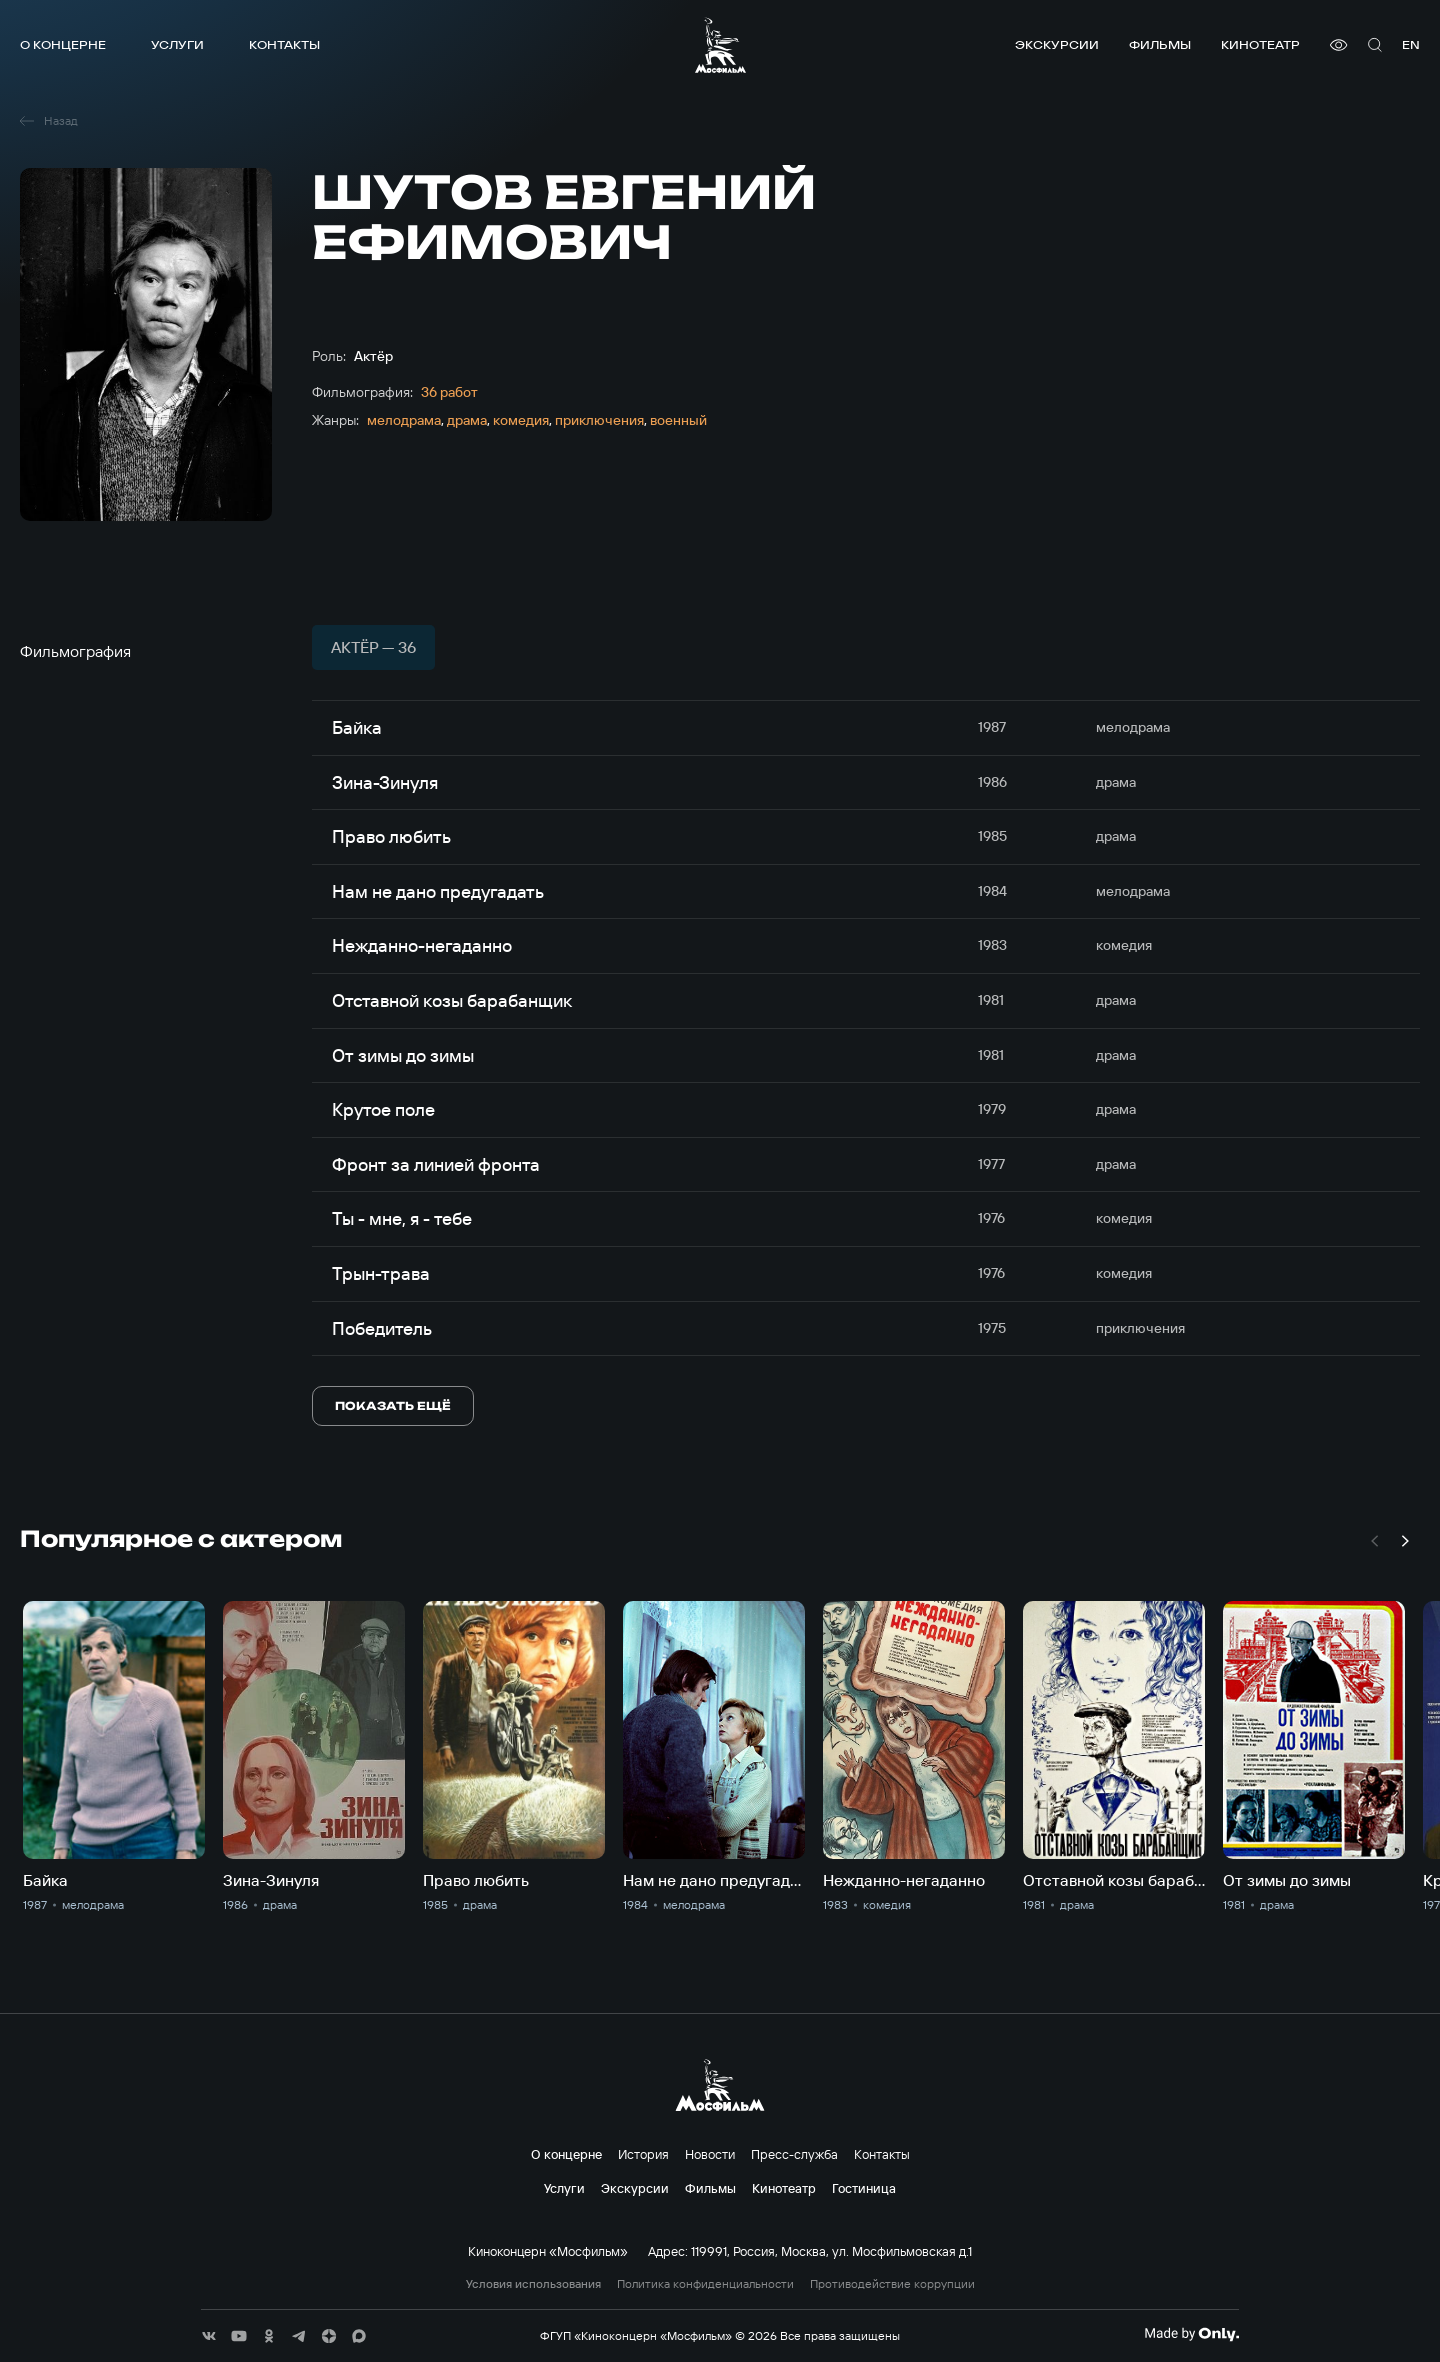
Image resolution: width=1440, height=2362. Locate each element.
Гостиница (864, 2188)
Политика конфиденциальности (705, 2284)
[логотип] (720, 45)
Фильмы (1160, 44)
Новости (710, 2154)
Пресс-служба (794, 2154)
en (1411, 44)
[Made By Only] (1191, 2334)
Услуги (177, 44)
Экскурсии (1057, 44)
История (643, 2154)
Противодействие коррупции (892, 2284)
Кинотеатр (1260, 44)
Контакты (284, 44)
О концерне (63, 44)
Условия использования (533, 2284)
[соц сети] (209, 2336)
